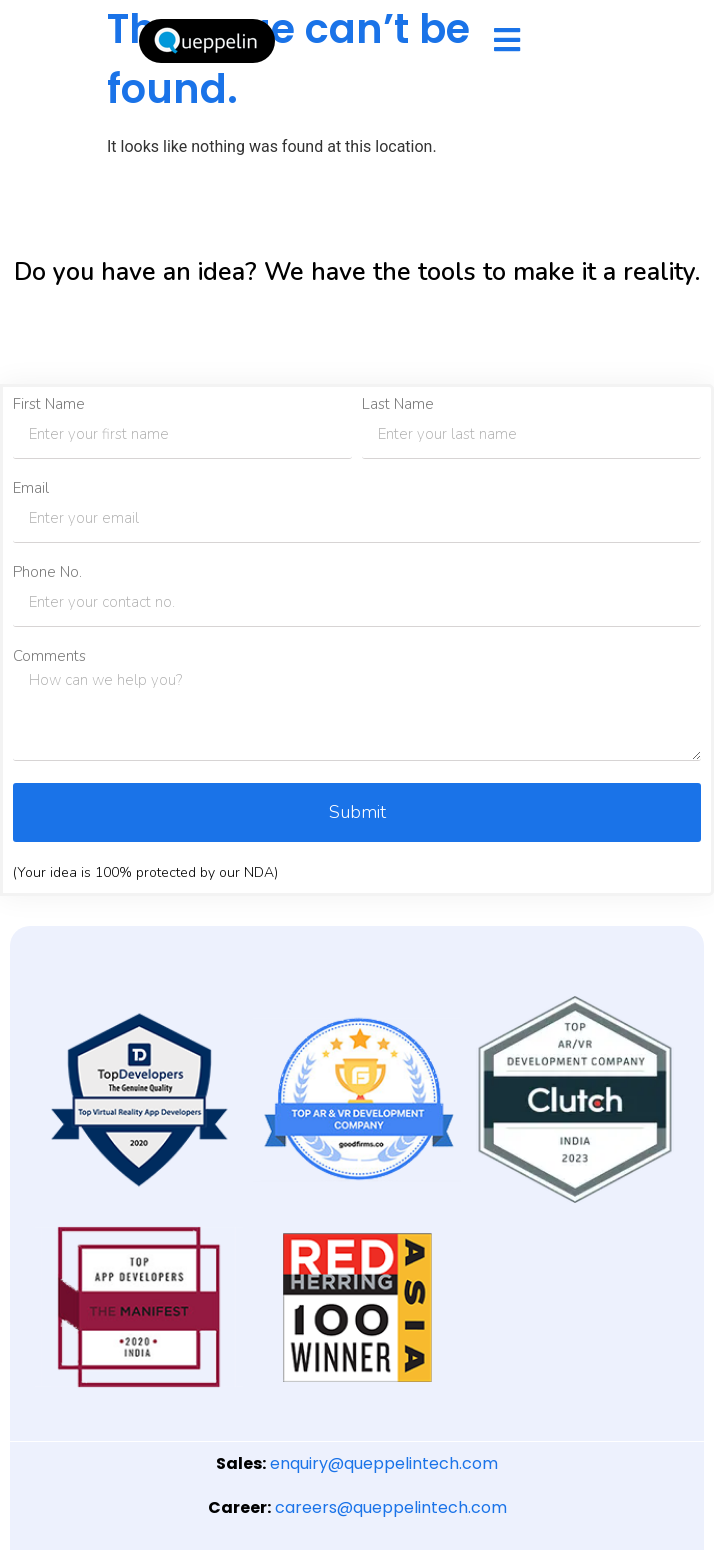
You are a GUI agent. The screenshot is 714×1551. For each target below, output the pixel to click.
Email (31, 488)
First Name (49, 404)
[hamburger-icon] (507, 41)
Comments (49, 656)
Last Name (398, 404)
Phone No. (47, 572)
